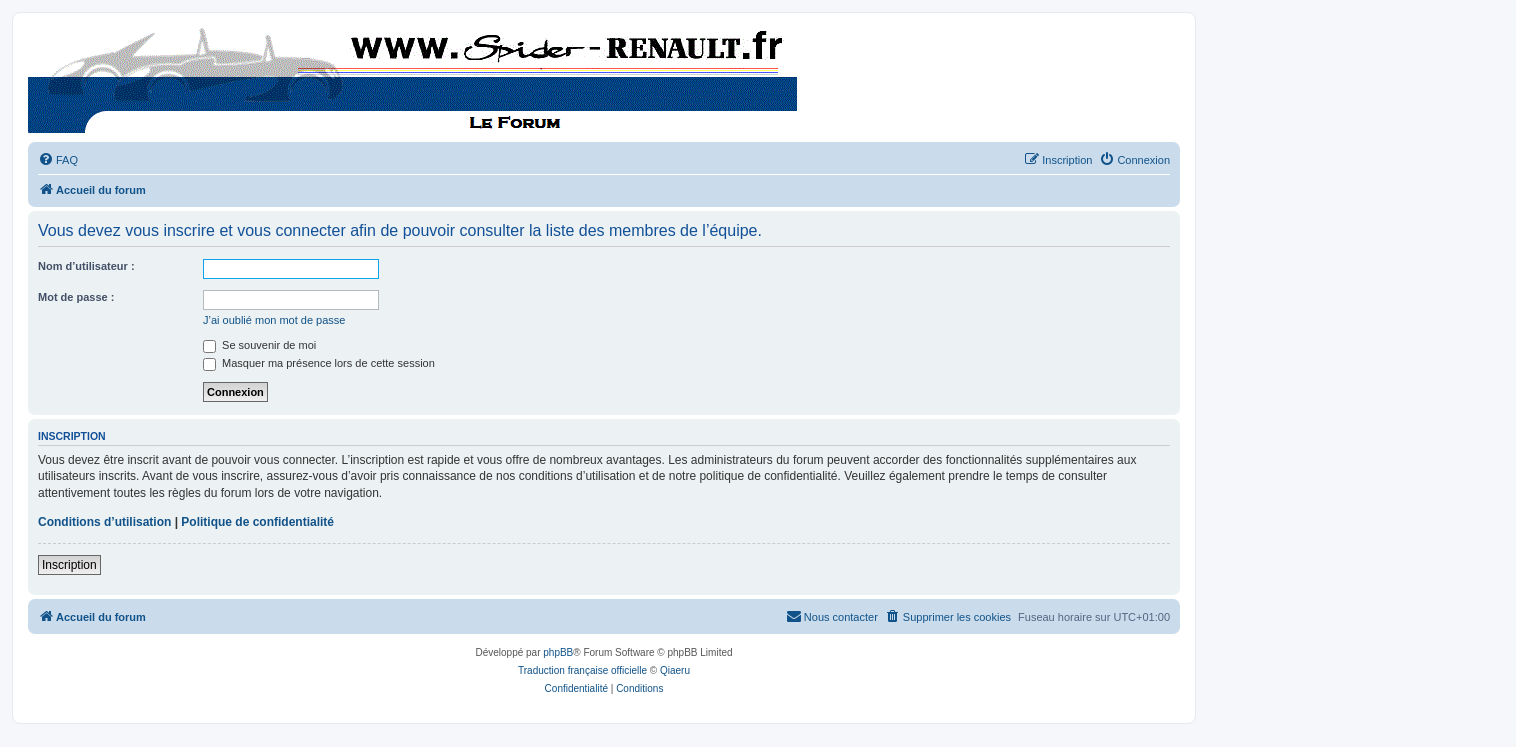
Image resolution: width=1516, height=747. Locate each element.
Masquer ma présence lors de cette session (319, 363)
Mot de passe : (76, 297)
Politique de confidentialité (257, 522)
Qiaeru (675, 670)
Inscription (69, 565)
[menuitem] (58, 160)
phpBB (558, 652)
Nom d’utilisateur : (86, 266)
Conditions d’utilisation (104, 522)
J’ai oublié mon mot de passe (274, 320)
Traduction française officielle (582, 670)
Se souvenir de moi (259, 345)
